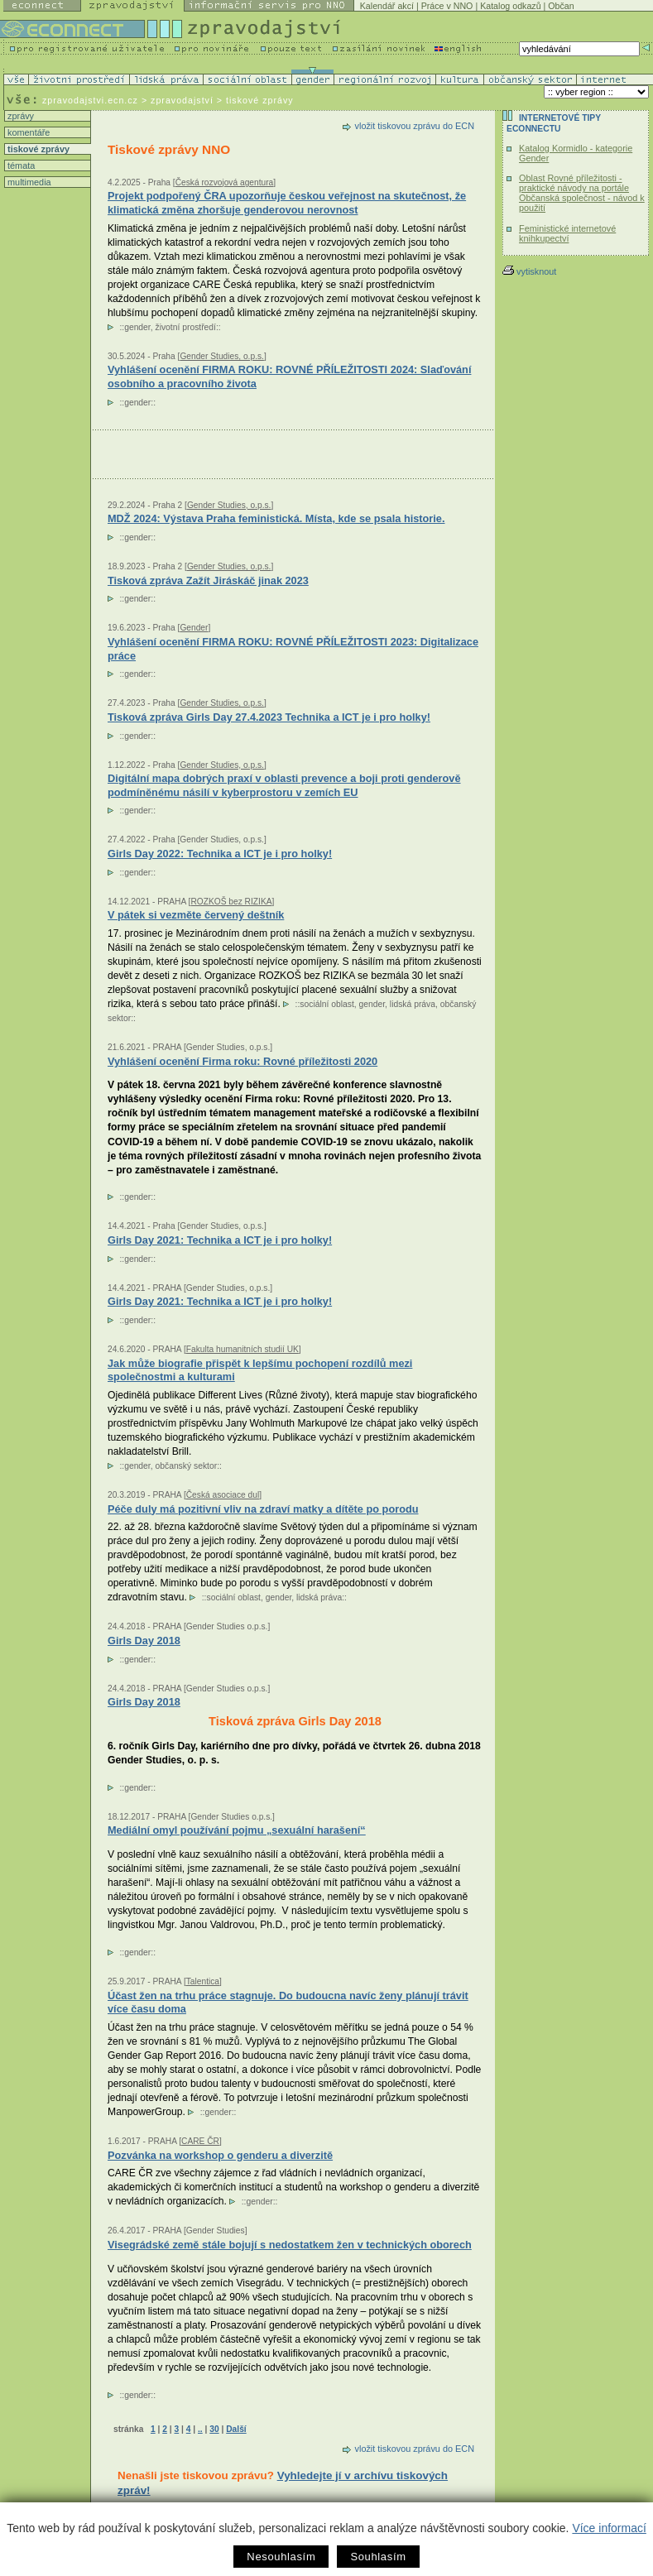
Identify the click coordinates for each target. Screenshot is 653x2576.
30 (213, 2429)
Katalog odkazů (510, 6)
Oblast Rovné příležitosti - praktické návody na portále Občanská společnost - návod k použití (582, 193)
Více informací (609, 2528)
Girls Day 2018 (144, 1702)
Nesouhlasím (281, 2556)
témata (20, 165)
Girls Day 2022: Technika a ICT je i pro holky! (220, 853)
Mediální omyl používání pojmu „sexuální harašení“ (237, 1830)
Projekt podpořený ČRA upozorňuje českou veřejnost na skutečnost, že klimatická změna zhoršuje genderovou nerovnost (287, 202)
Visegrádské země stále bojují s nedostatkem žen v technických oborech (290, 2244)
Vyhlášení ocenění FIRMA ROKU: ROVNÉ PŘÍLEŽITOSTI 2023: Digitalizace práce (293, 649)
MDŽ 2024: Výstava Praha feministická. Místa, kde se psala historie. (276, 518)
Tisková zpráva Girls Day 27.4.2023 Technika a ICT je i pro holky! (269, 717)
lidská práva (412, 1004)
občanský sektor (186, 1465)
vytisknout (529, 271)
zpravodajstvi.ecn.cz (90, 100)
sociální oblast (326, 1004)
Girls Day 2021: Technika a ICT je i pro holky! (220, 1240)
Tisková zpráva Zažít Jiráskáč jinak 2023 (208, 580)
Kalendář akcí (387, 6)
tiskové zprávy (37, 149)
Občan (561, 6)
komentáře (27, 132)
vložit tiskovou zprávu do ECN (414, 126)
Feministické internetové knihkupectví (567, 233)
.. (200, 2429)
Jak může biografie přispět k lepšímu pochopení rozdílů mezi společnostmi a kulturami (260, 1370)
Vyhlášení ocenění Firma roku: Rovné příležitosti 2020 (242, 1061)
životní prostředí (185, 327)
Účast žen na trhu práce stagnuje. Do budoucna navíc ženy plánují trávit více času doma (288, 2002)
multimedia (28, 182)
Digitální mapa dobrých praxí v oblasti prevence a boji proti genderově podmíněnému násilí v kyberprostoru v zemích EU (284, 785)
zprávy (19, 116)
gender (137, 327)
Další (236, 2429)
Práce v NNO (447, 6)
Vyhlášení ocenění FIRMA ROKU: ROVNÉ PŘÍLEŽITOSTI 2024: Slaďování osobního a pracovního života (289, 376)
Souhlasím (378, 2556)
